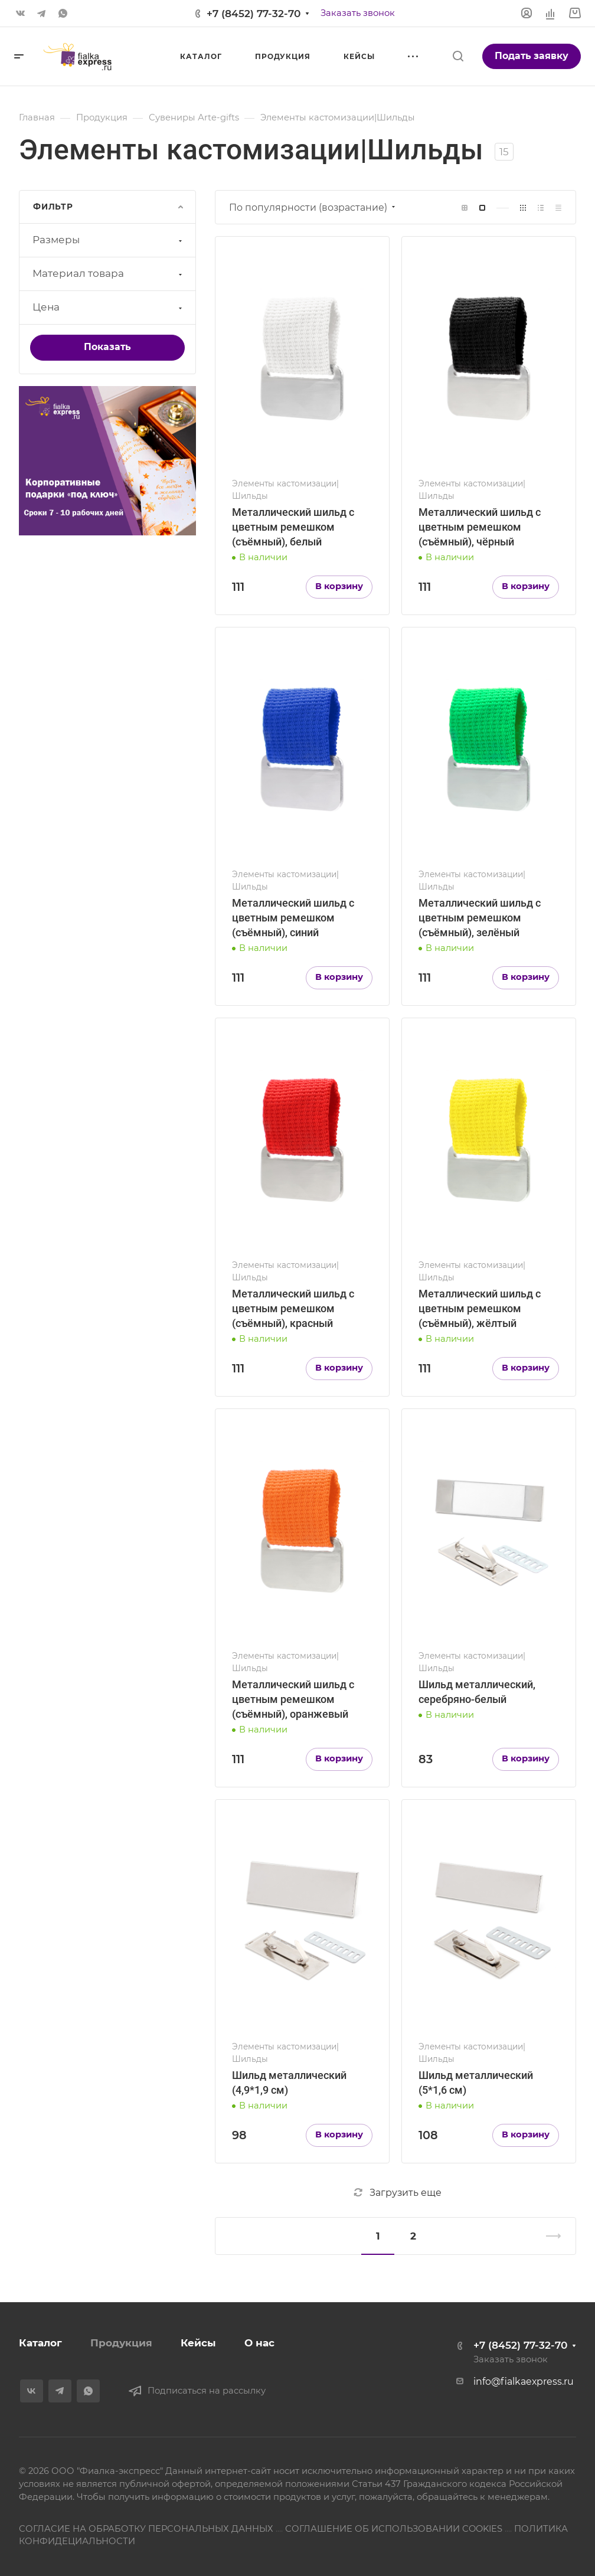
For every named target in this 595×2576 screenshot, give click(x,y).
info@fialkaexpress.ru (523, 2381)
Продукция (121, 2343)
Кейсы (198, 2343)
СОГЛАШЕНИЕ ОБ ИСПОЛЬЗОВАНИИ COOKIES (393, 2528)
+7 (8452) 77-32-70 (253, 13)
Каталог (40, 2343)
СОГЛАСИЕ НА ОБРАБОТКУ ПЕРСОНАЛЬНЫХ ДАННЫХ (146, 2528)
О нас (259, 2343)
